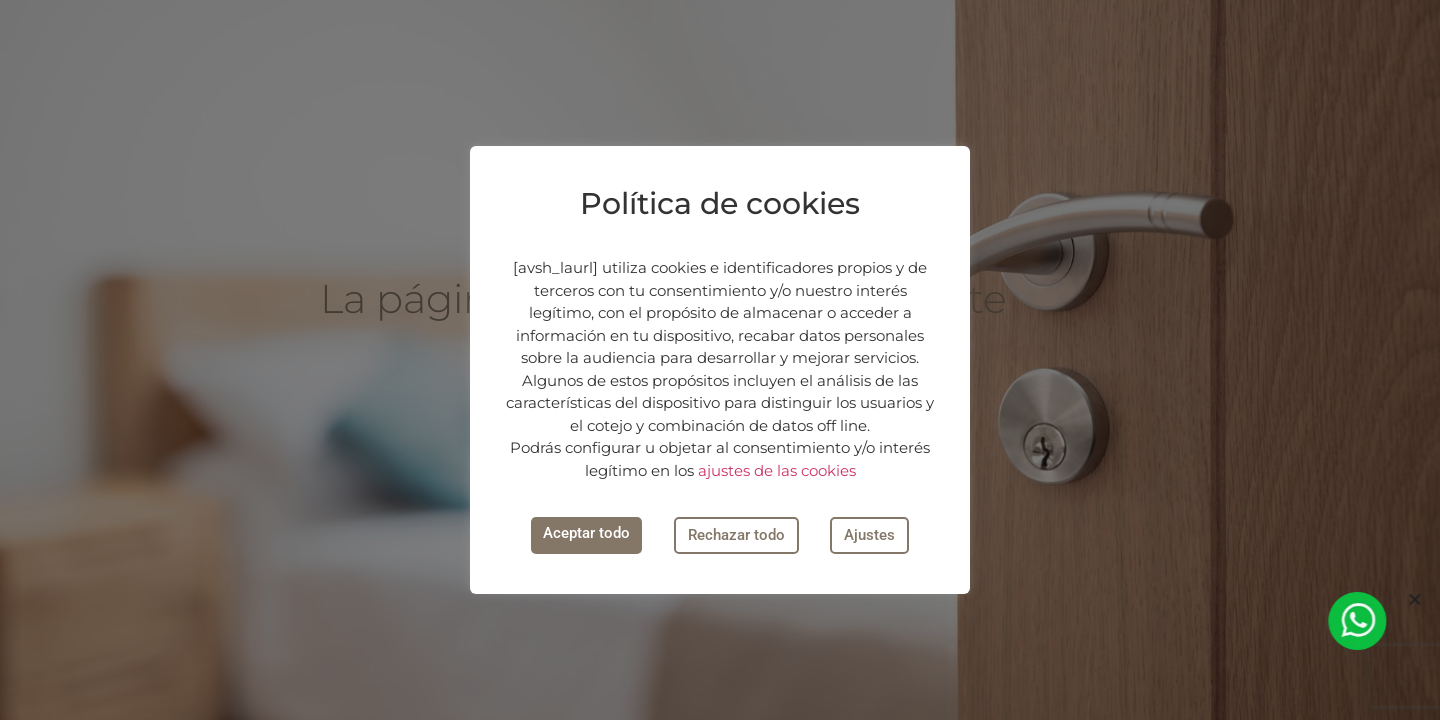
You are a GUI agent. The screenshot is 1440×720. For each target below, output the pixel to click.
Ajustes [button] (869, 535)
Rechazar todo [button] (736, 535)
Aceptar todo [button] (586, 533)
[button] (1417, 599)
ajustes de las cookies (777, 470)
